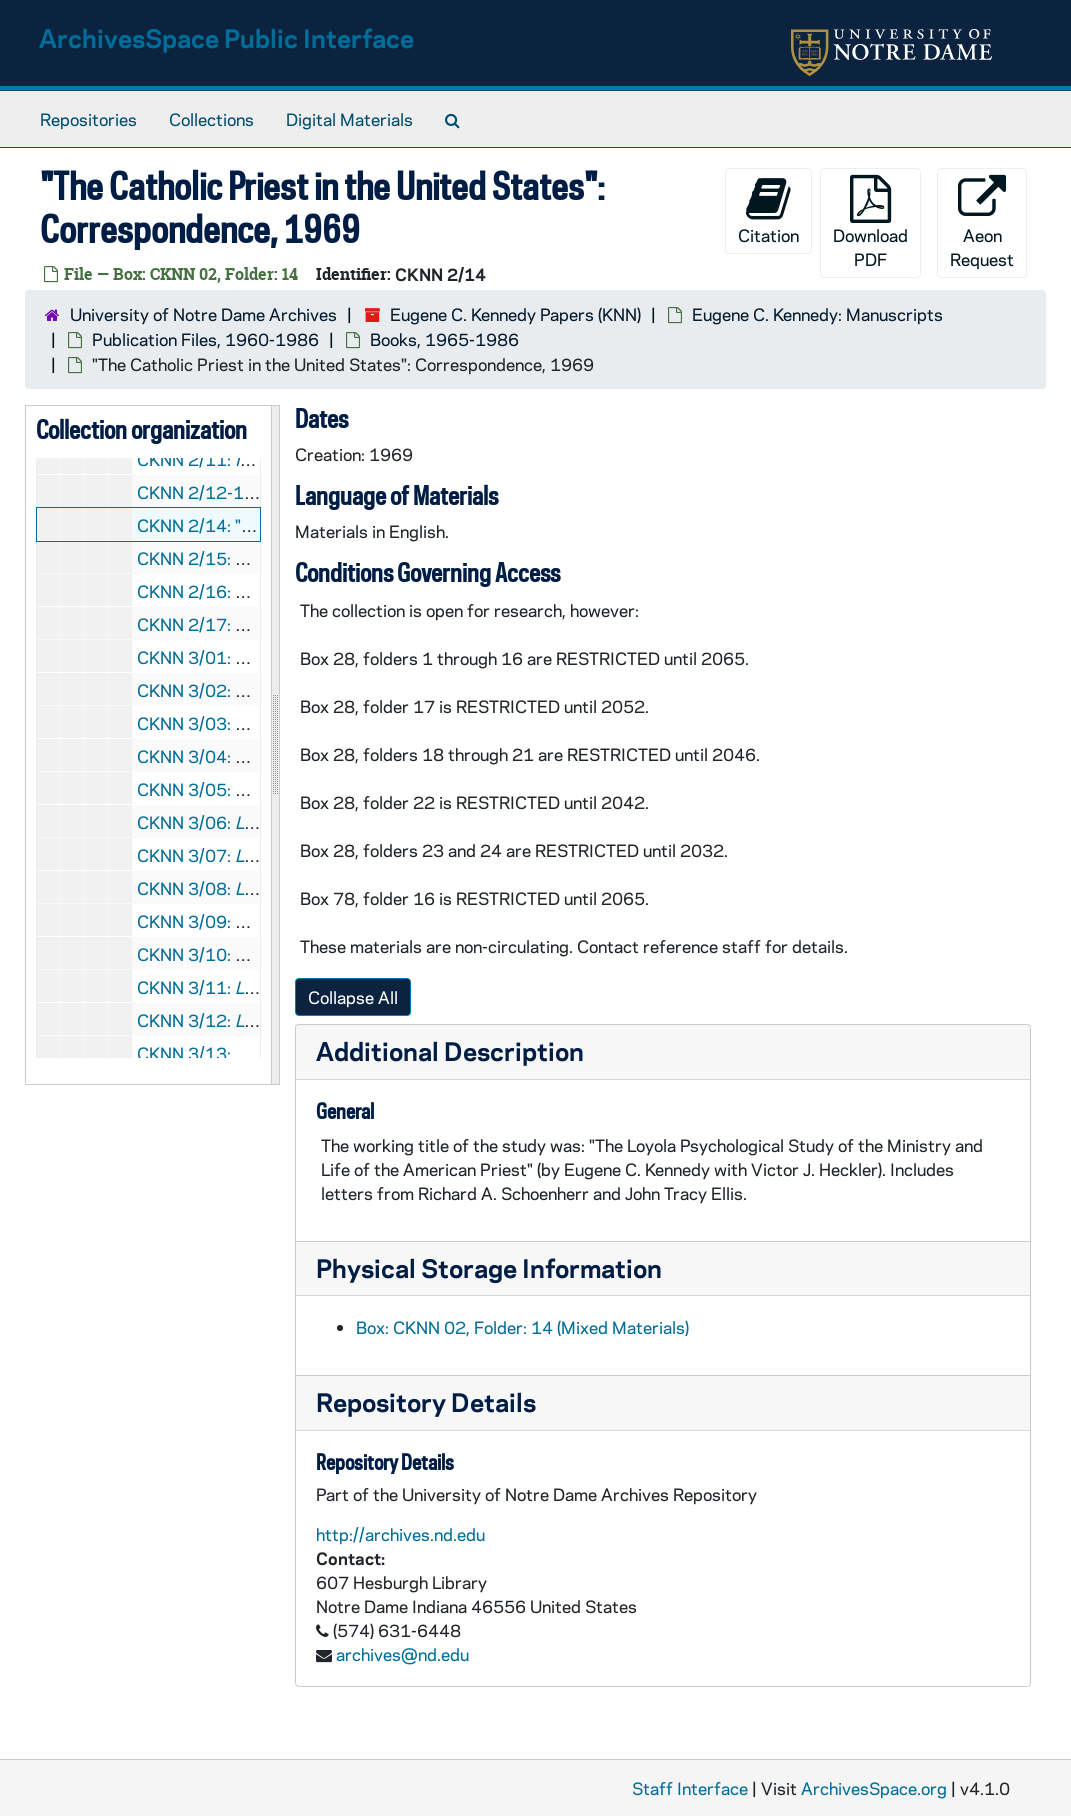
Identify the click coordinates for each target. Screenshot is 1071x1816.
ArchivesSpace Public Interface (226, 37)
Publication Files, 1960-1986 (205, 339)
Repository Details (426, 1401)
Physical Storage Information (489, 1267)
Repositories (88, 119)
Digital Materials (349, 119)
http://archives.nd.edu (400, 1534)
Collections (211, 119)
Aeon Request (982, 222)
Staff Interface (690, 1788)
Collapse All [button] (353, 997)
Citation (768, 210)
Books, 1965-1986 (444, 339)
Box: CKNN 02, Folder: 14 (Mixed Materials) (522, 1327)
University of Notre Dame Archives (203, 314)
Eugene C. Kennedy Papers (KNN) (515, 314)
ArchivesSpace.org (874, 1788)
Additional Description (450, 1050)
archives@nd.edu (402, 1654)
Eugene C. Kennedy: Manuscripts (817, 314)
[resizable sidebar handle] (275, 745)
